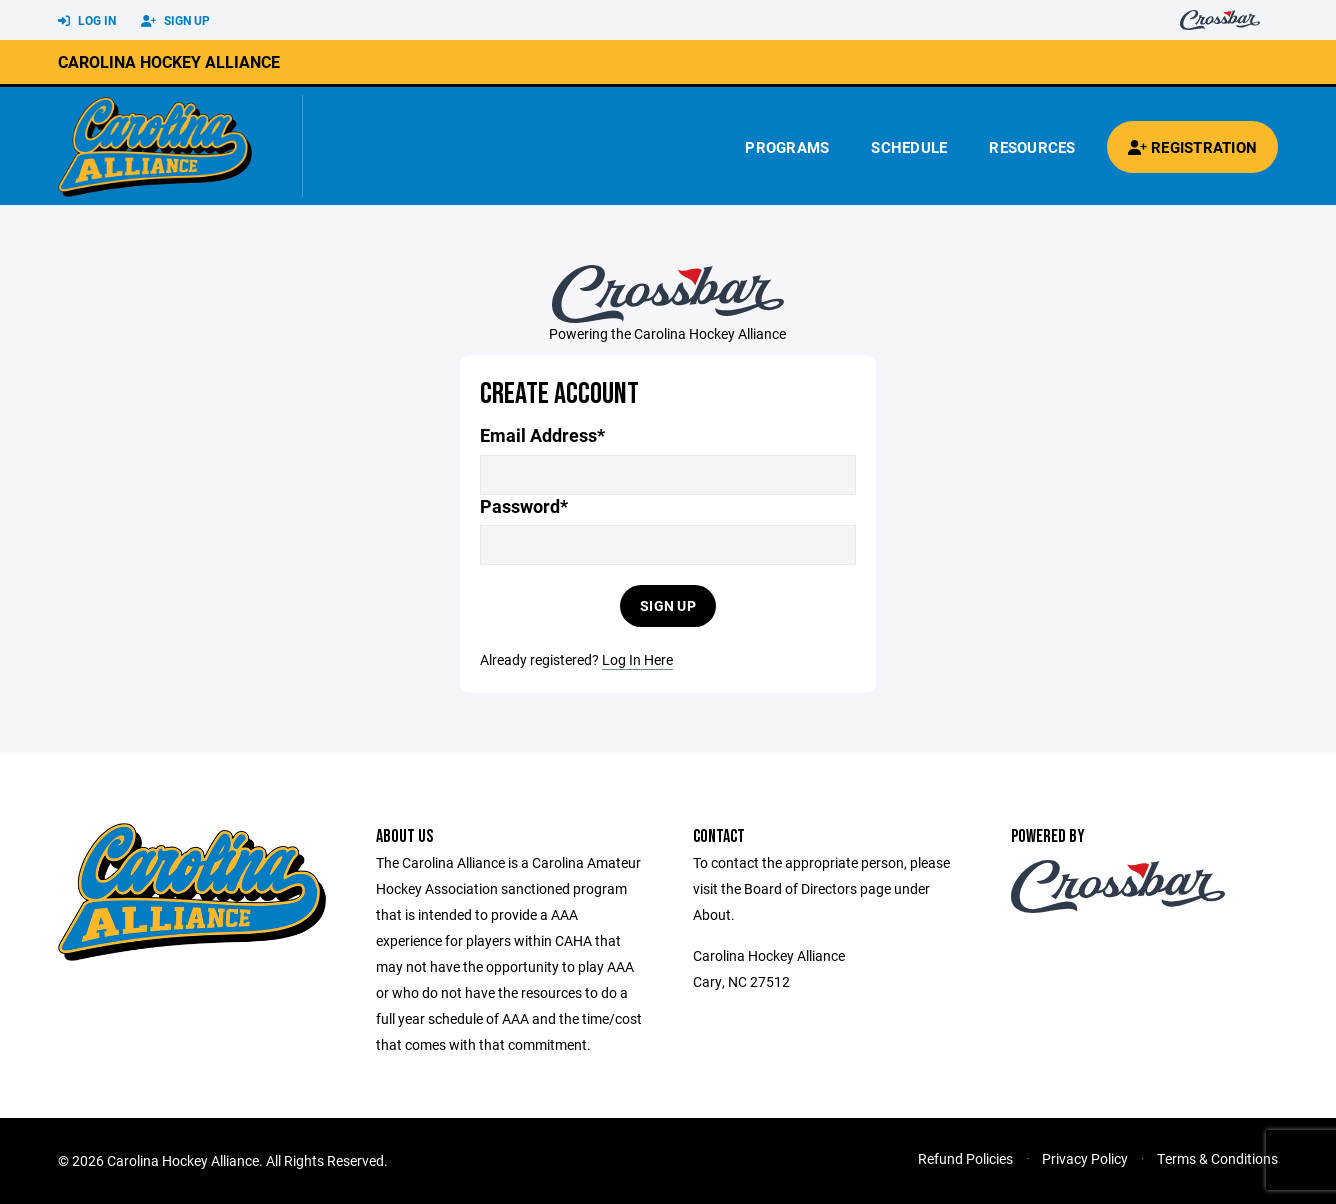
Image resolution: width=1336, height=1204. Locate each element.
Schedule (909, 147)
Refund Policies (965, 1158)
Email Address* (542, 435)
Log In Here (637, 659)
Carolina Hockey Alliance (169, 61)
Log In (87, 21)
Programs (787, 147)
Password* (524, 506)
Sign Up (175, 21)
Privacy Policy (1085, 1158)
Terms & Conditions (1217, 1158)
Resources (1032, 147)
